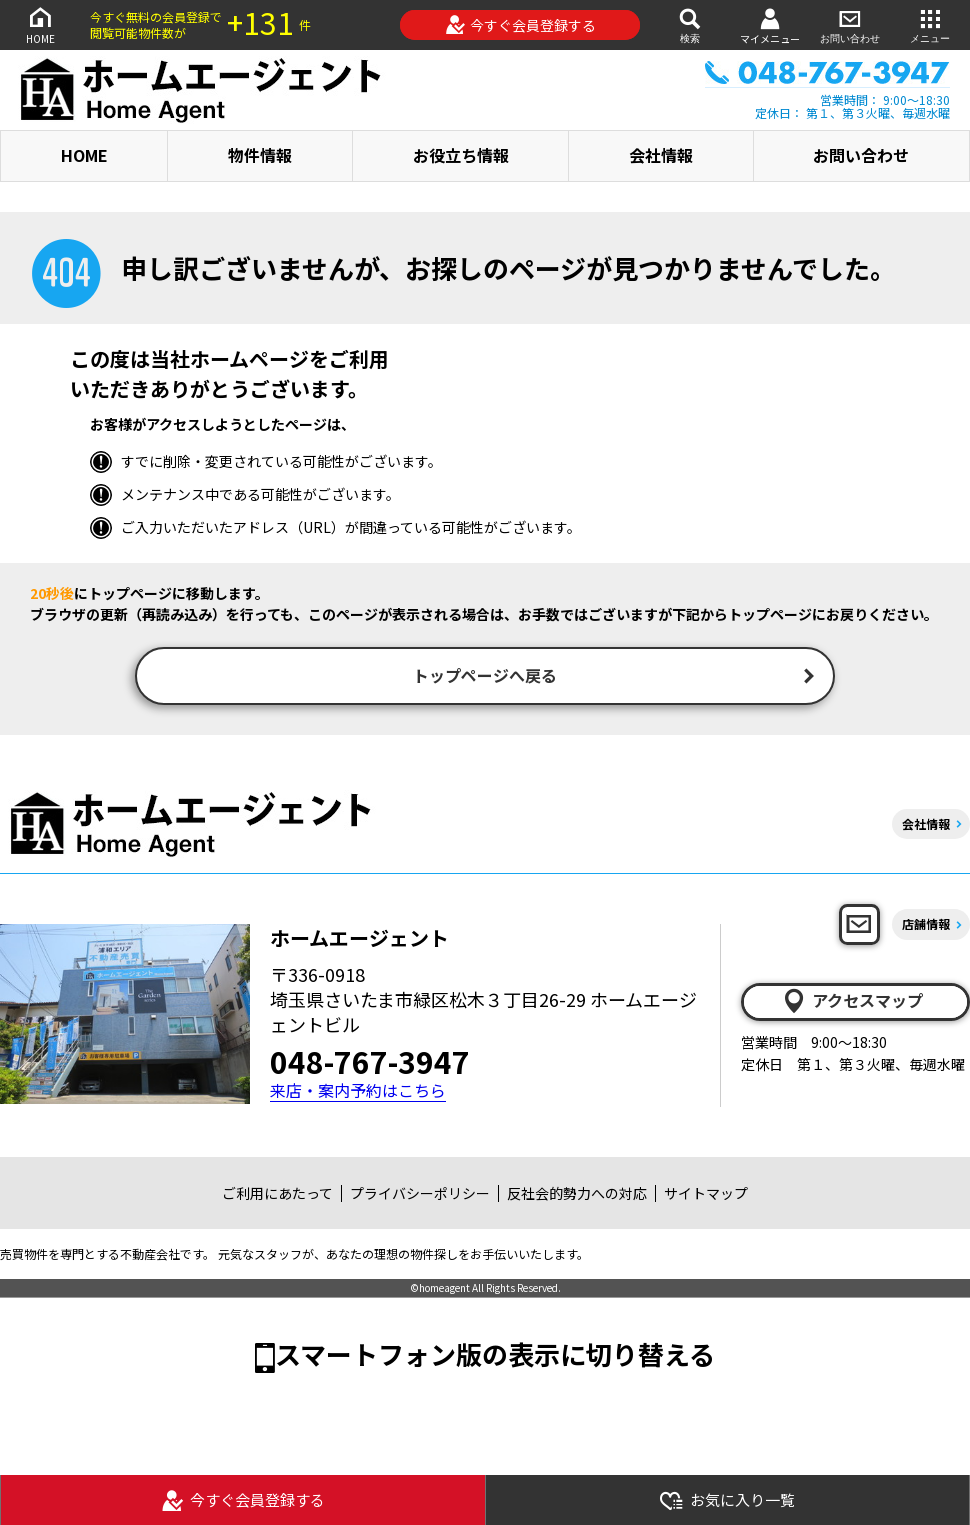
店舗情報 (926, 926)
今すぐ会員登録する (520, 25)
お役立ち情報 (461, 155)
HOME (40, 24)
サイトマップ (706, 1195)
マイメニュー (770, 25)
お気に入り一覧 (727, 1500)
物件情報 (260, 155)
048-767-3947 (370, 1063)
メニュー (930, 24)
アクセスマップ (852, 1003)
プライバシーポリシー (420, 1195)
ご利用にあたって (277, 1195)
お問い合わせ (850, 24)
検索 (690, 24)
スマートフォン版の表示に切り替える (495, 1355)
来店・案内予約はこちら (358, 1092)
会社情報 (661, 155)
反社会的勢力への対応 (577, 1195)
